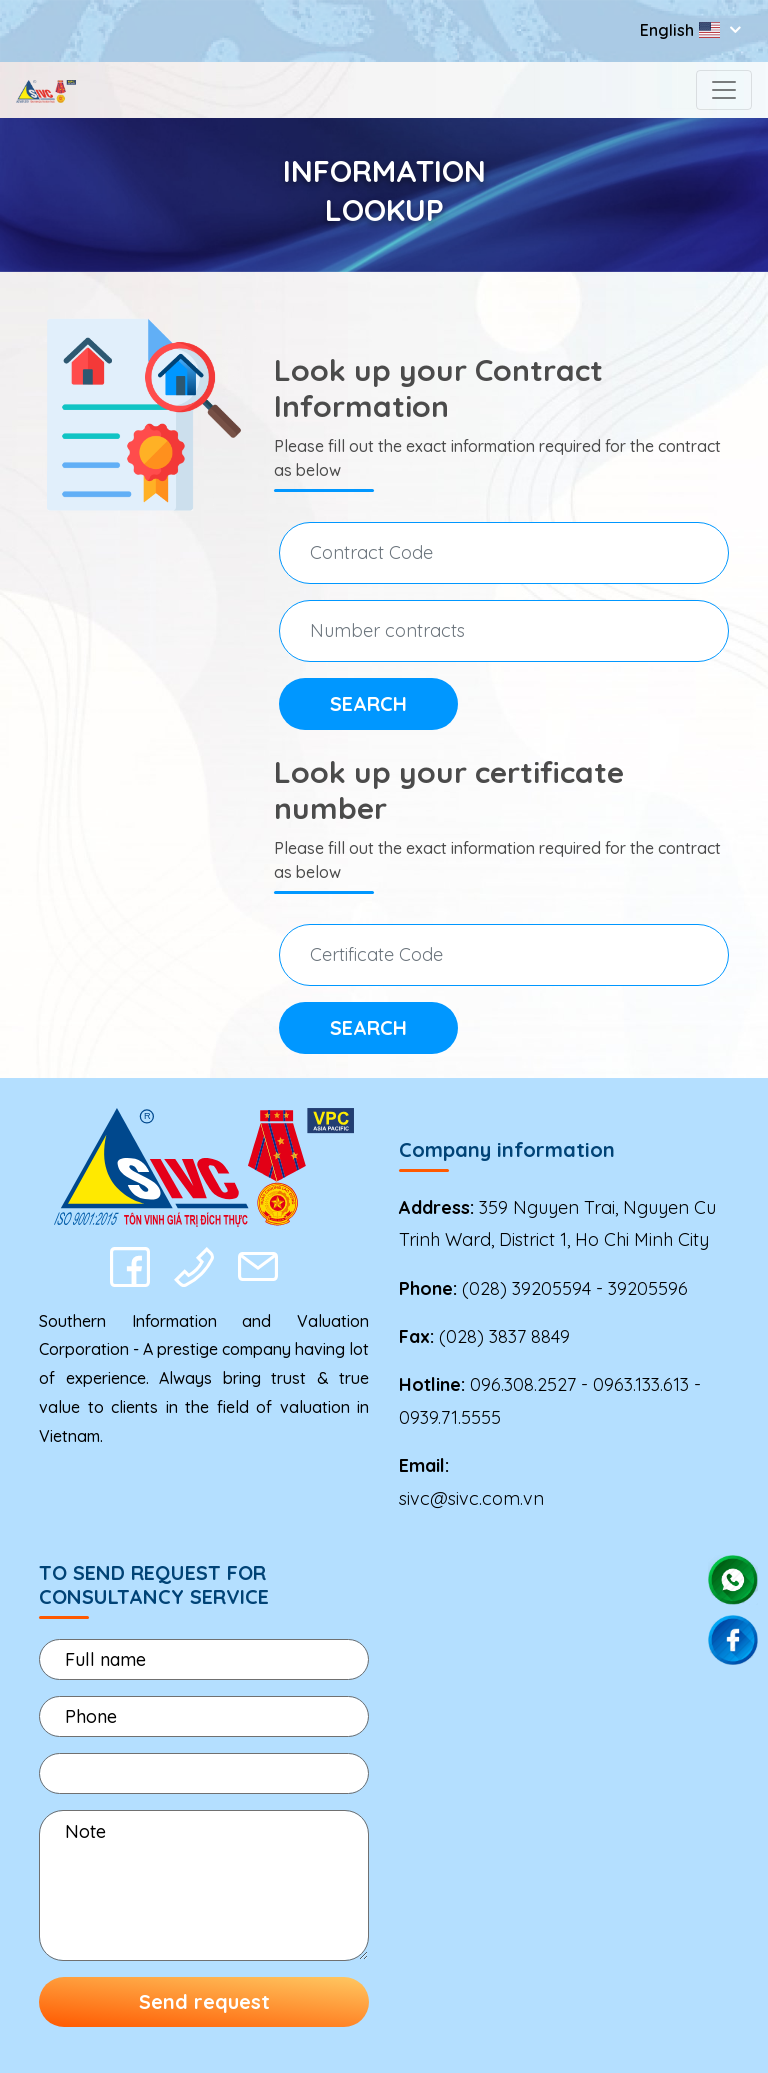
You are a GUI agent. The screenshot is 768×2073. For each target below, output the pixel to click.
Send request (204, 2001)
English (682, 30)
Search (368, 703)
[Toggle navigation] (724, 90)
